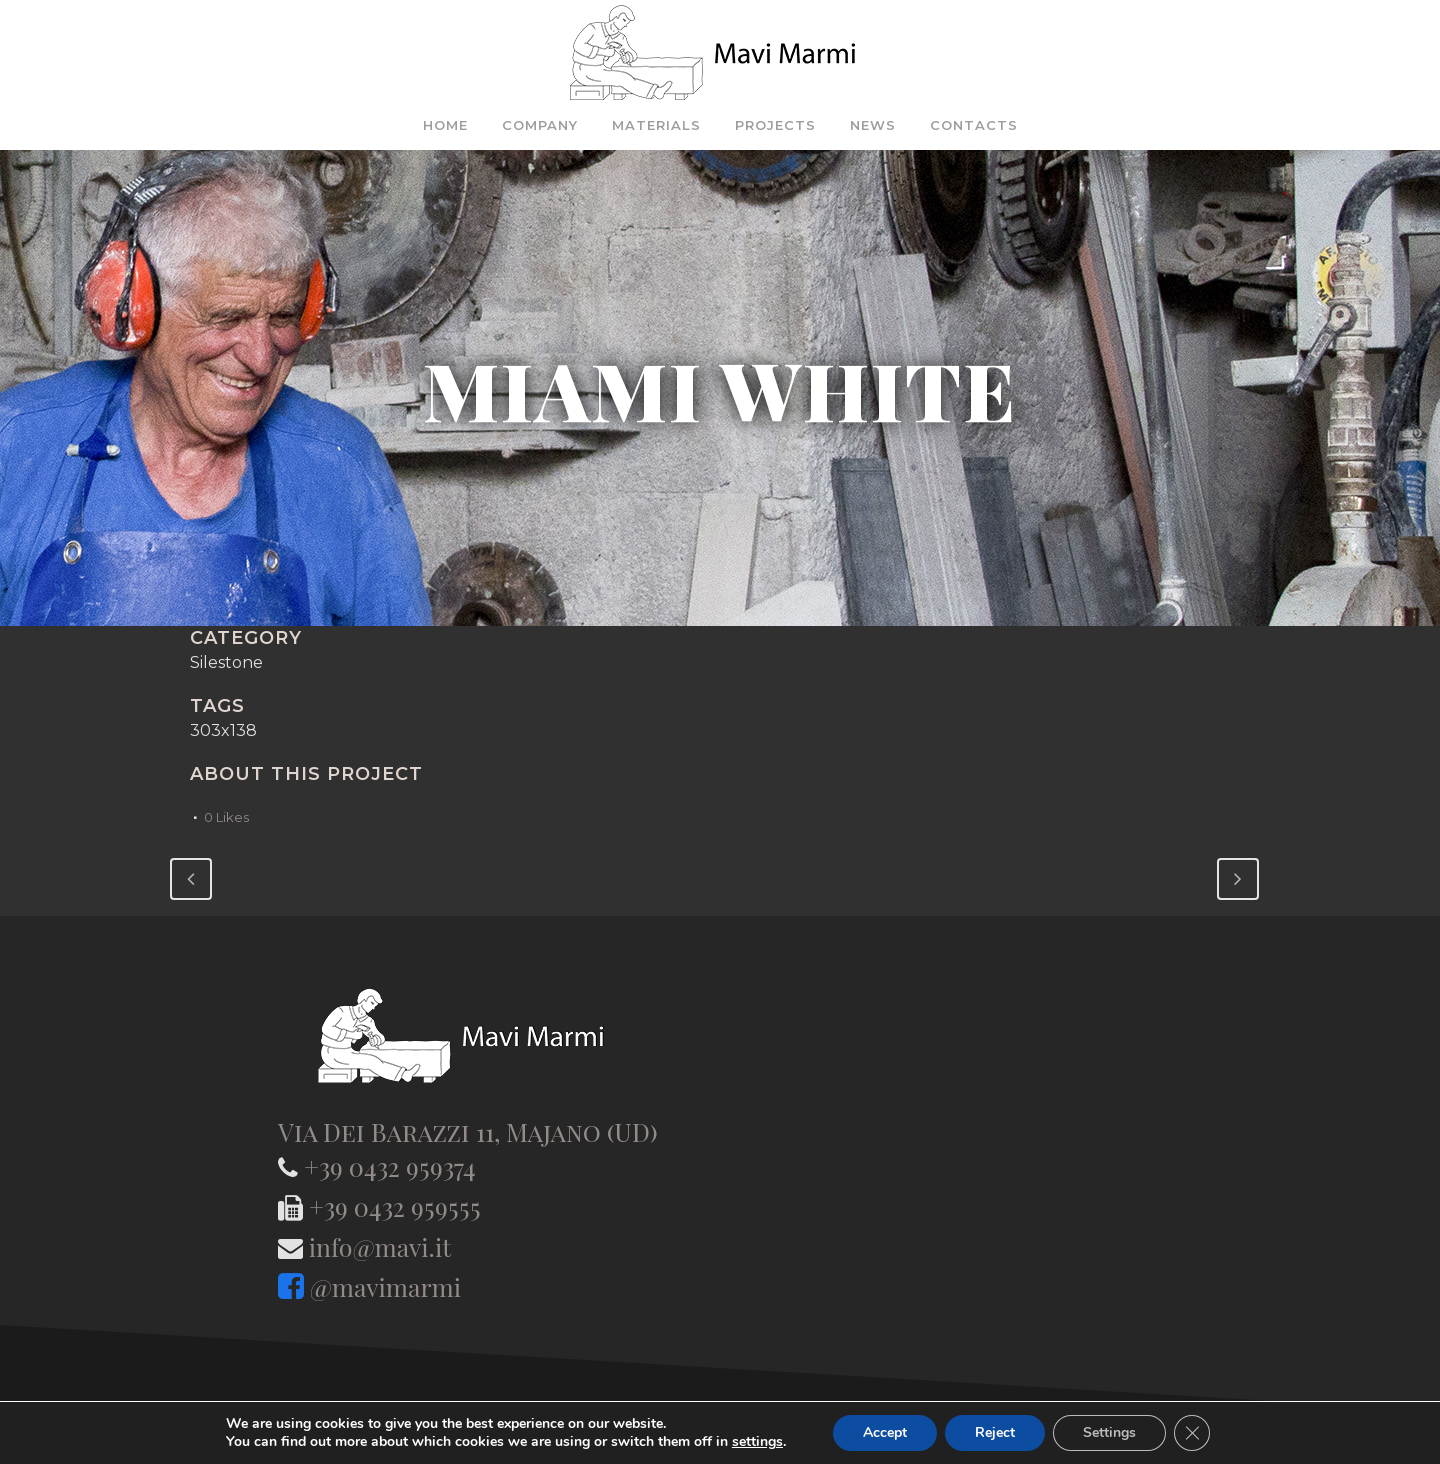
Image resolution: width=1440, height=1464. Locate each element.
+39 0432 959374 (390, 1166)
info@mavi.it (380, 1246)
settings (757, 1442)
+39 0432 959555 (395, 1206)
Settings (1109, 1432)
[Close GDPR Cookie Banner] (1192, 1433)
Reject (995, 1432)
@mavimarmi (385, 1286)
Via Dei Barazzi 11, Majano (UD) (468, 1131)
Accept (885, 1432)
